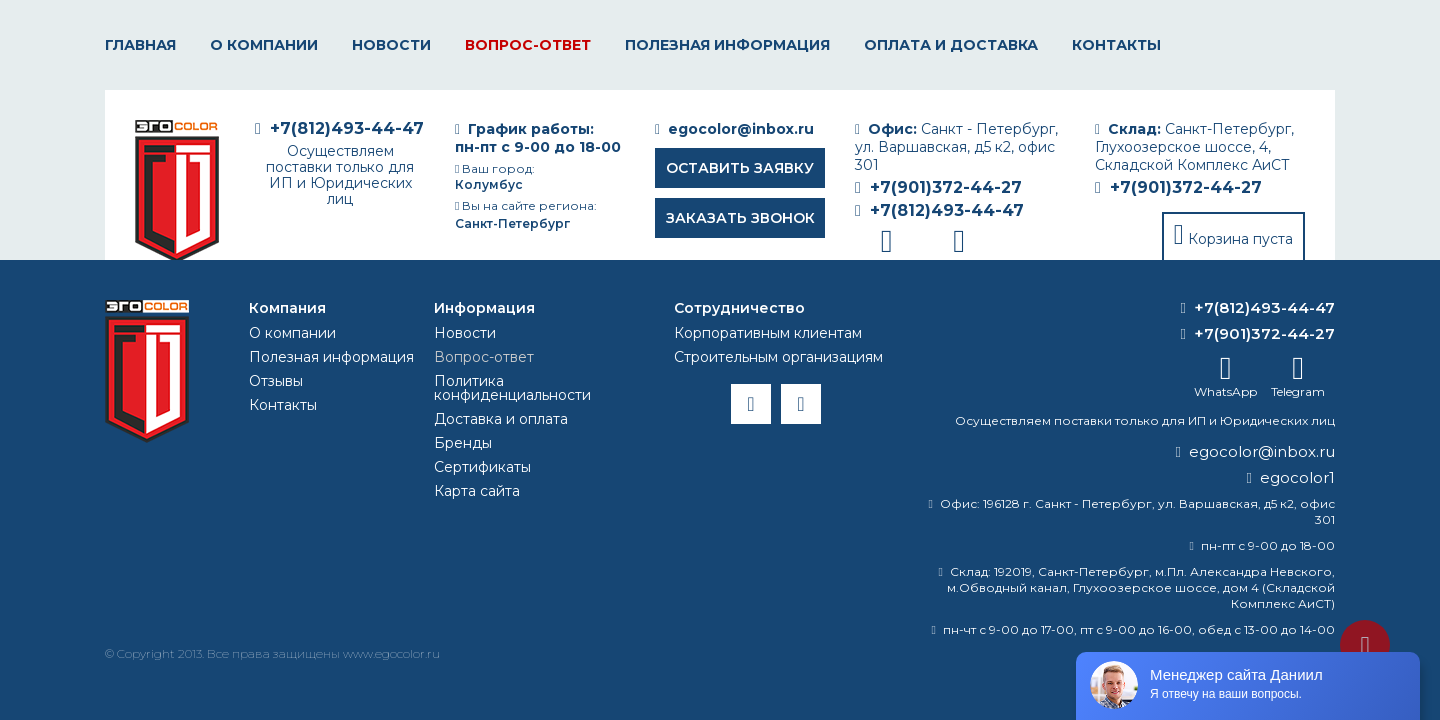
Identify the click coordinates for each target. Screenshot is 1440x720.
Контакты (1116, 45)
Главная (140, 45)
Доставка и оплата (501, 419)
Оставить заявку (740, 168)
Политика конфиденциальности (512, 388)
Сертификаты (482, 467)
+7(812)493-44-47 (947, 210)
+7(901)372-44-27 (1186, 187)
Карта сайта (477, 491)
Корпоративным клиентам (768, 333)
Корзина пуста (1240, 239)
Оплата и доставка (951, 45)
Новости (391, 45)
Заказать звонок (740, 218)
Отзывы (276, 381)
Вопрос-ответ (528, 45)
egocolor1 (1297, 477)
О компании (264, 45)
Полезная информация (727, 45)
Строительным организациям (778, 357)
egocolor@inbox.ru (741, 129)
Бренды (463, 443)
